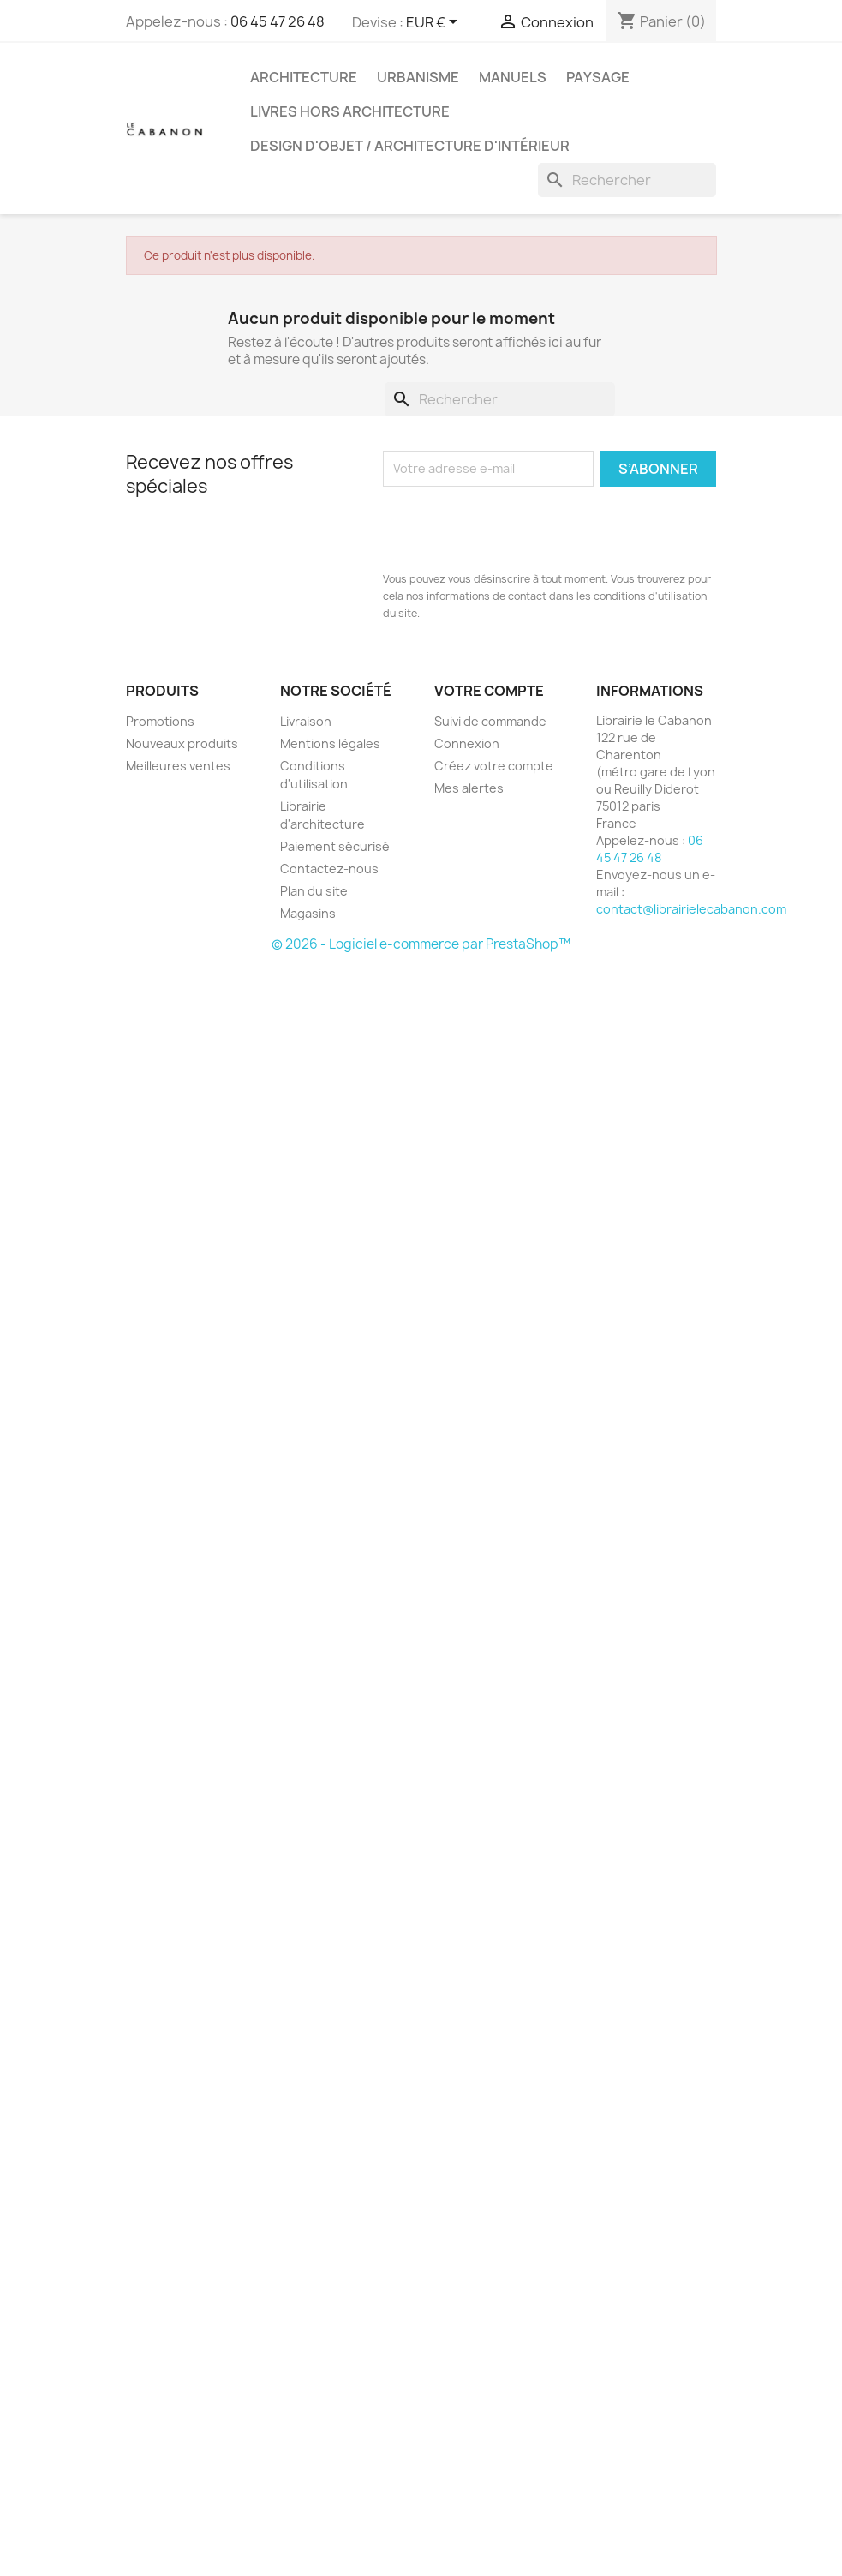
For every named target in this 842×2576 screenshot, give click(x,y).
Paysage (598, 77)
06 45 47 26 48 (277, 21)
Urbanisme (418, 77)
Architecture (303, 77)
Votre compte (489, 690)
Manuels (512, 77)
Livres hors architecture (350, 111)
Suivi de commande (490, 721)
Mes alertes (469, 788)
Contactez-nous (329, 868)
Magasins (308, 913)
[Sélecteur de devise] (434, 23)
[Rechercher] (627, 180)
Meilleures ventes (178, 766)
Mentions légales (330, 743)
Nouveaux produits (182, 743)
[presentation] (513, 528)
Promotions (160, 721)
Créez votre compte (493, 766)
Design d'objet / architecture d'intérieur (410, 145)
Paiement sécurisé (335, 846)
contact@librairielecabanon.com (691, 909)
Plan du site (314, 891)
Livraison (305, 721)
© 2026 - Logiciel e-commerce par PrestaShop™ (421, 944)
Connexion (466, 743)
